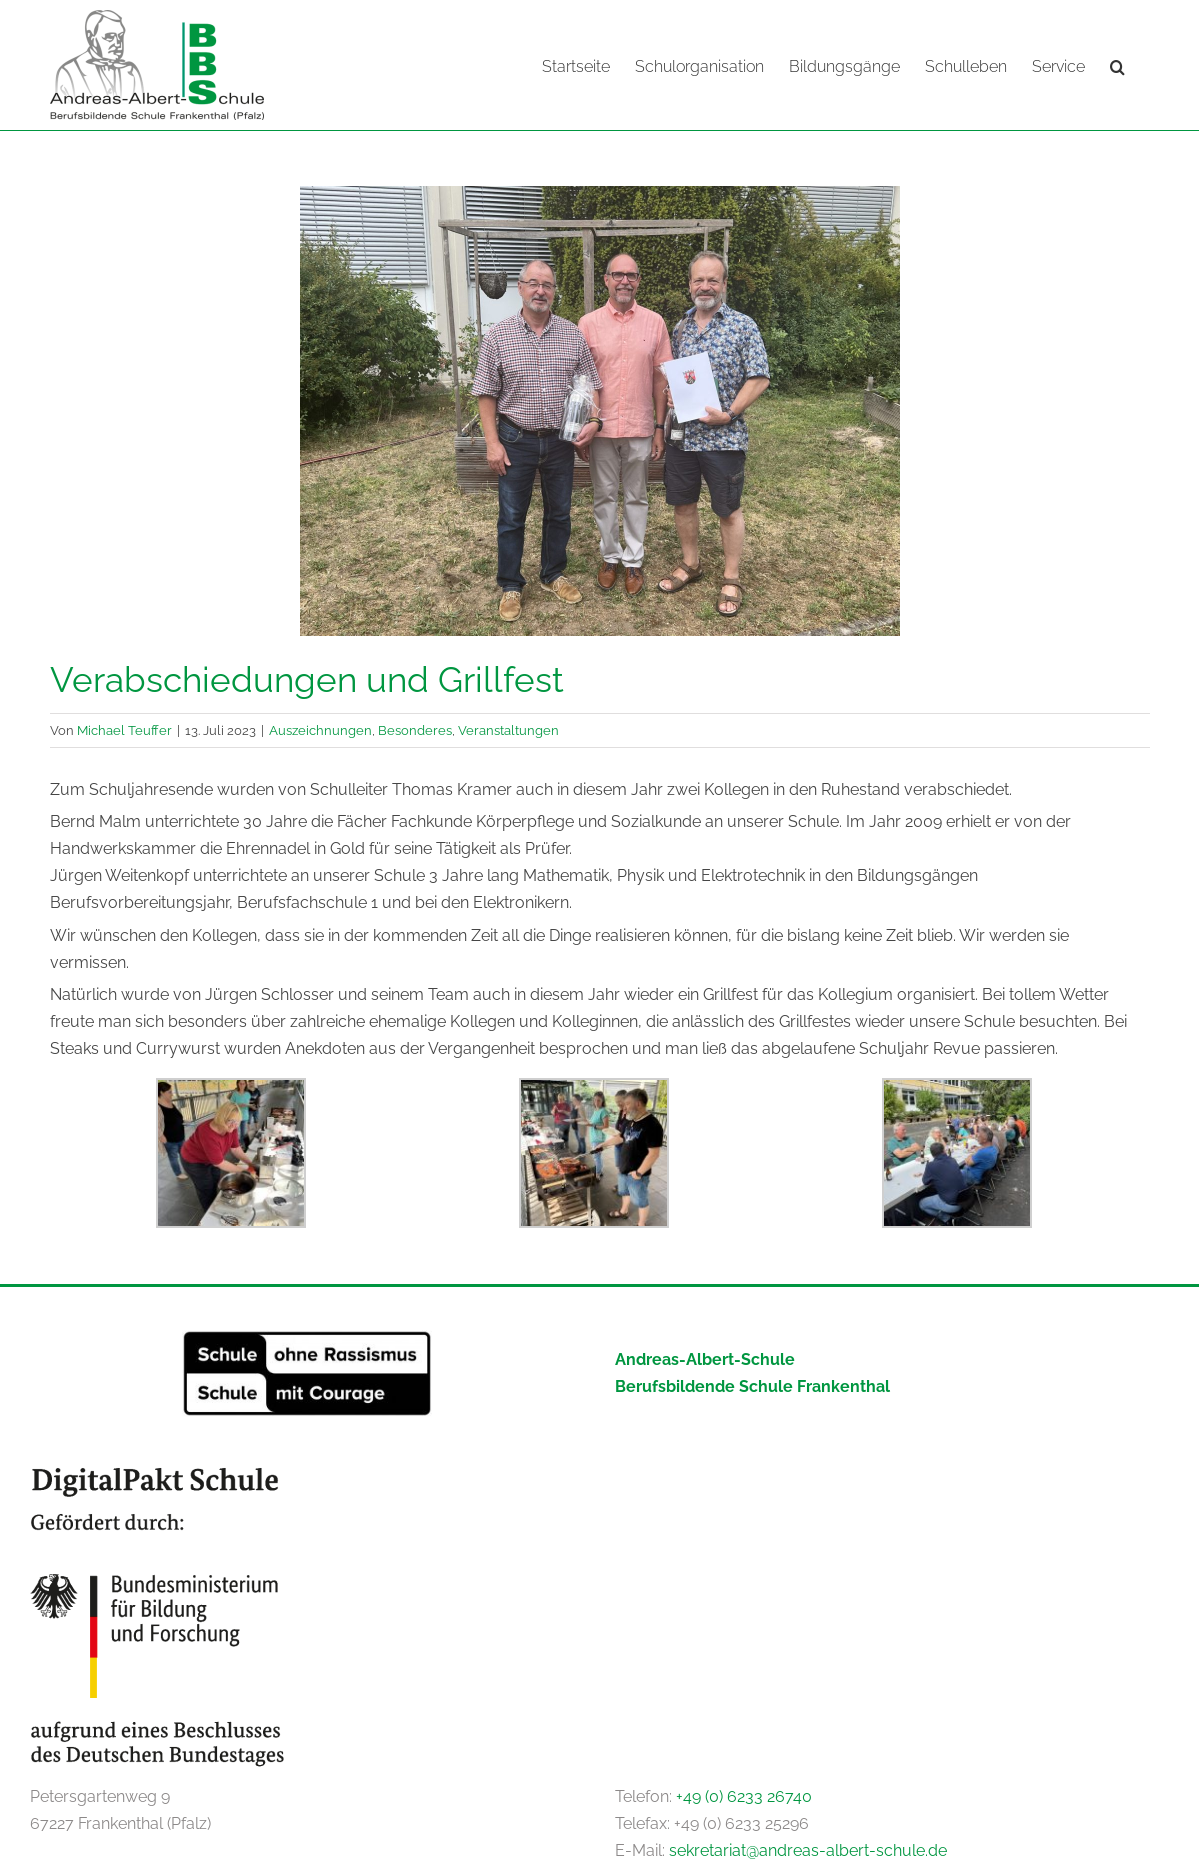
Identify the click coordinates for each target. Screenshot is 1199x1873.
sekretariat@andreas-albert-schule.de (808, 1849)
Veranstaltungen (508, 729)
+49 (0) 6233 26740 (744, 1795)
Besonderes (415, 729)
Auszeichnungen (320, 729)
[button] (1117, 65)
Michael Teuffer (124, 729)
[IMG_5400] (600, 410)
